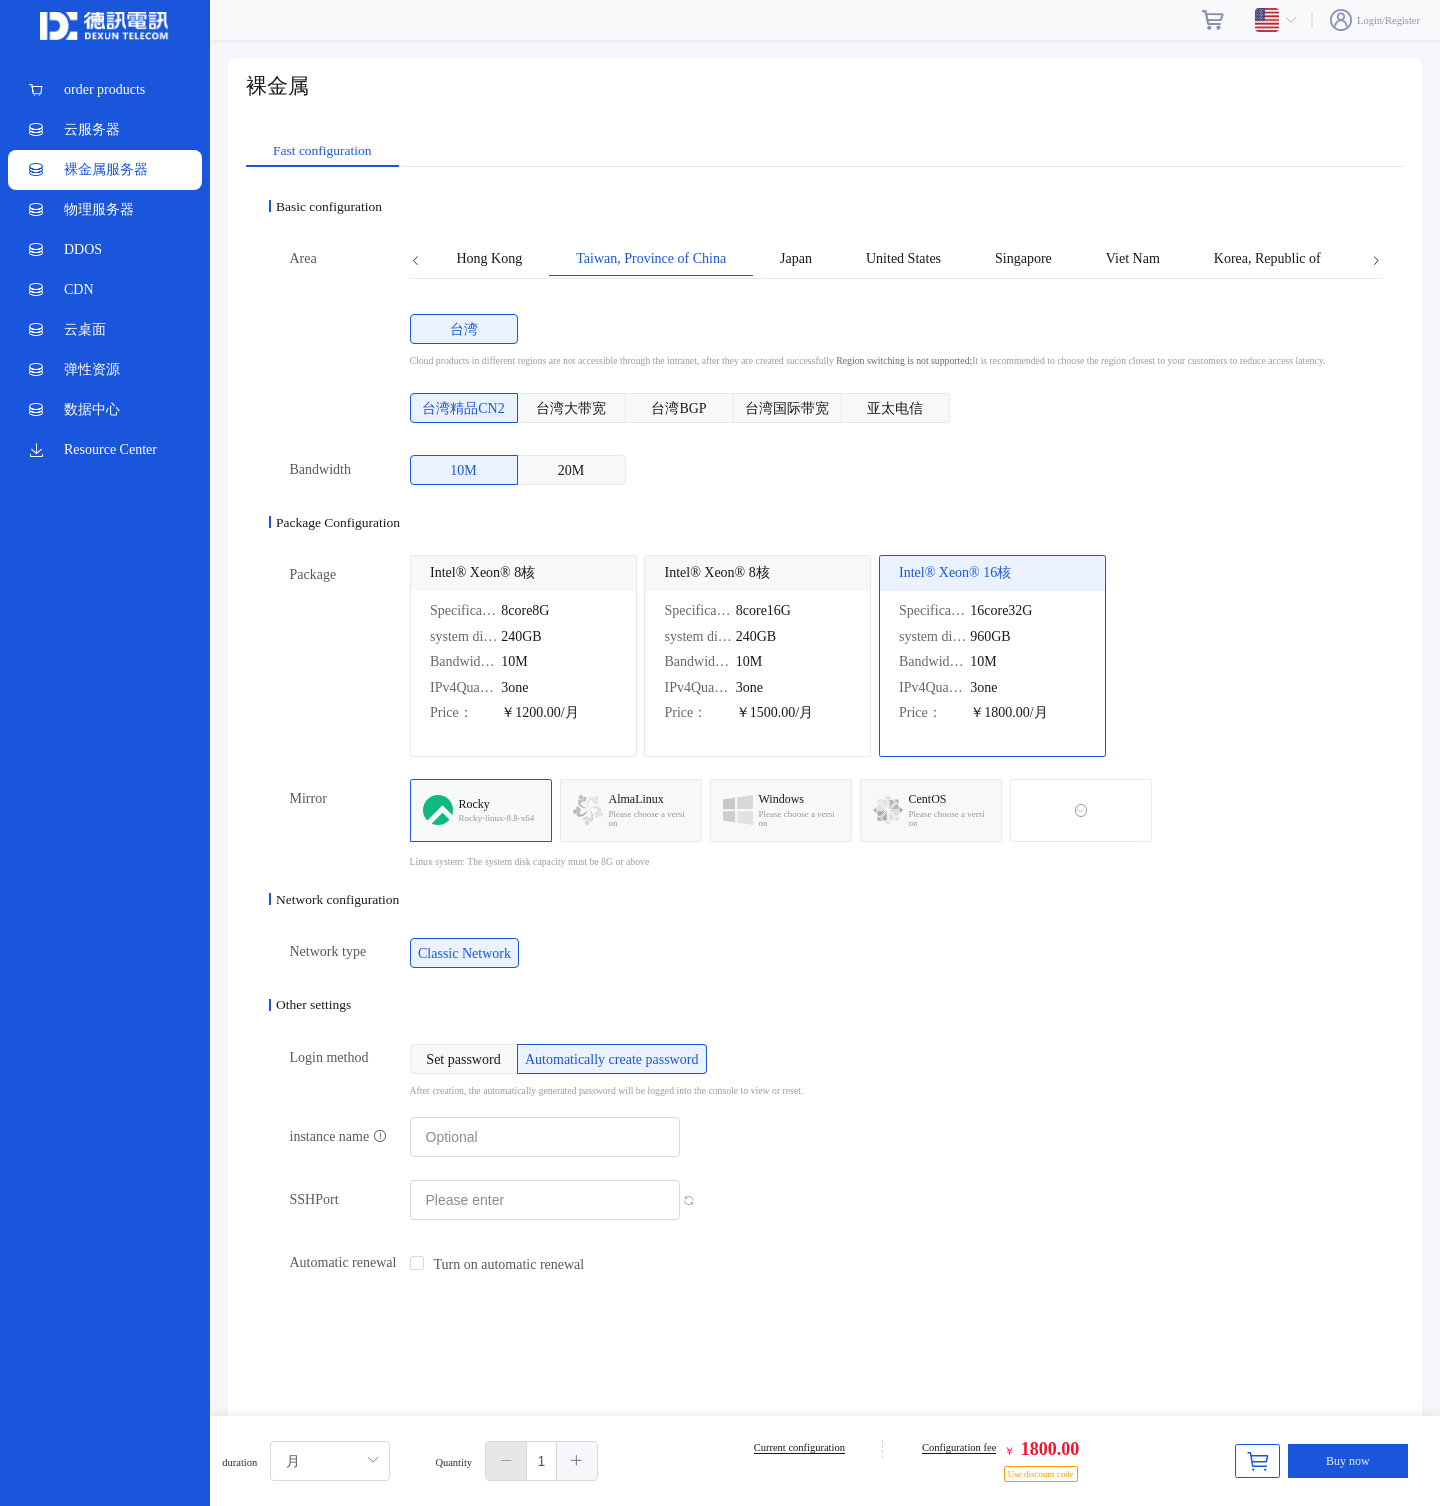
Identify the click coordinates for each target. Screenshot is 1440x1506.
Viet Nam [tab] (1133, 259)
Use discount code (1041, 1474)
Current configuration (799, 1447)
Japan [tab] (796, 259)
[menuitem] (105, 90)
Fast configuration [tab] (322, 151)
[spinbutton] (541, 1461)
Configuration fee (959, 1447)
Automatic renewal (343, 1262)
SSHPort (314, 1199)
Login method (329, 1057)
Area (303, 258)
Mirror (308, 798)
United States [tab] (903, 259)
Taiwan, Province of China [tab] (651, 259)
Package (313, 574)
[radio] (464, 329)
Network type (328, 951)
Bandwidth (320, 469)
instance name (338, 1136)
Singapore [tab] (1023, 259)
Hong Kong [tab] (490, 259)
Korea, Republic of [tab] (1267, 259)
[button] (506, 1461)
